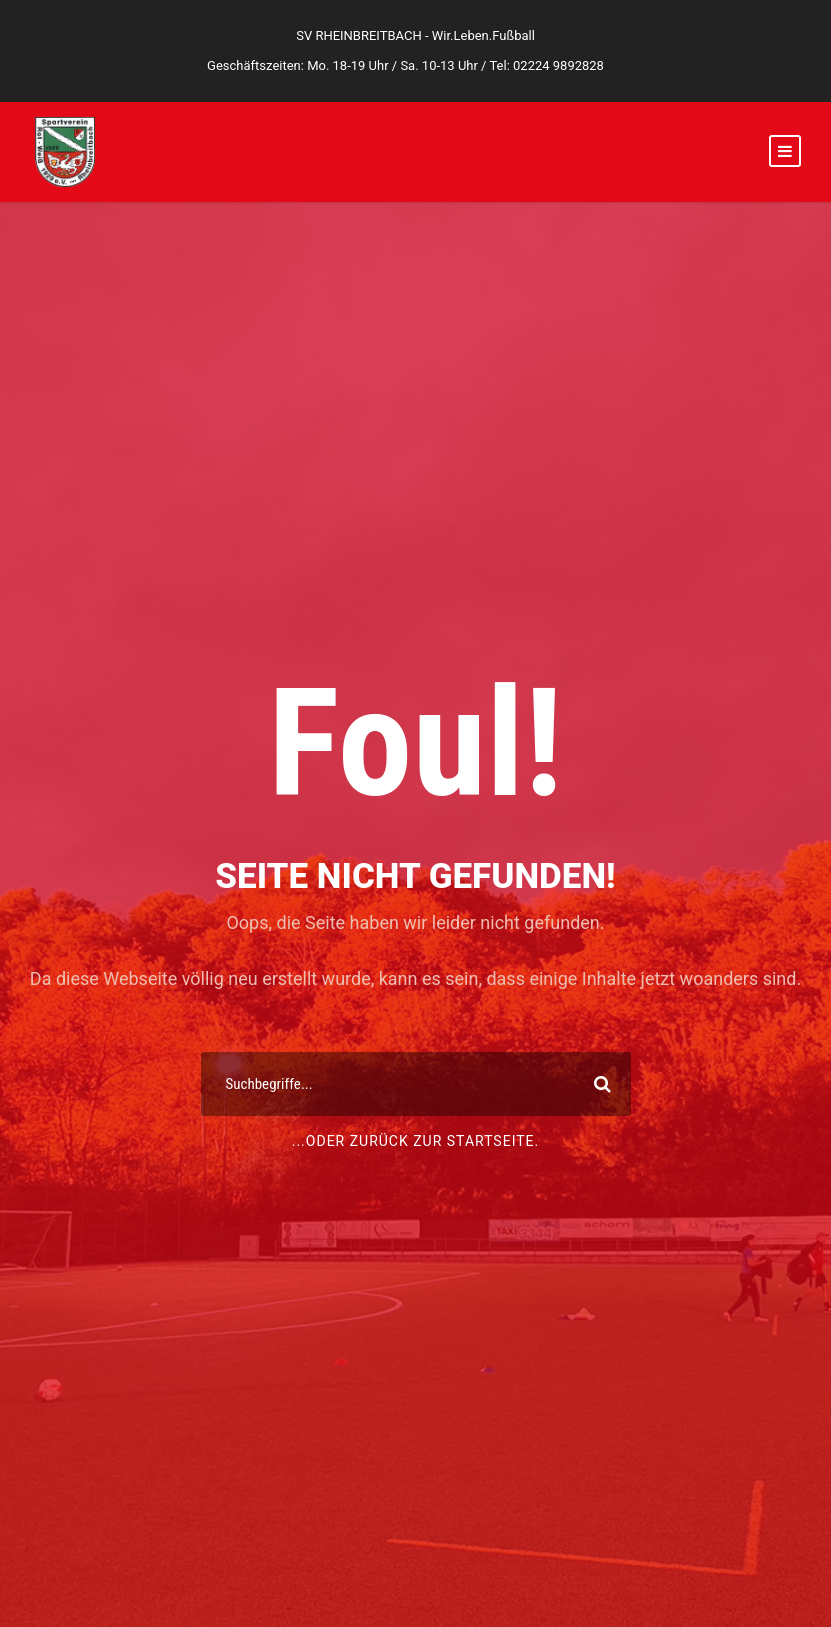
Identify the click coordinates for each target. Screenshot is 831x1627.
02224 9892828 (558, 65)
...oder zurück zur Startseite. (416, 1141)
